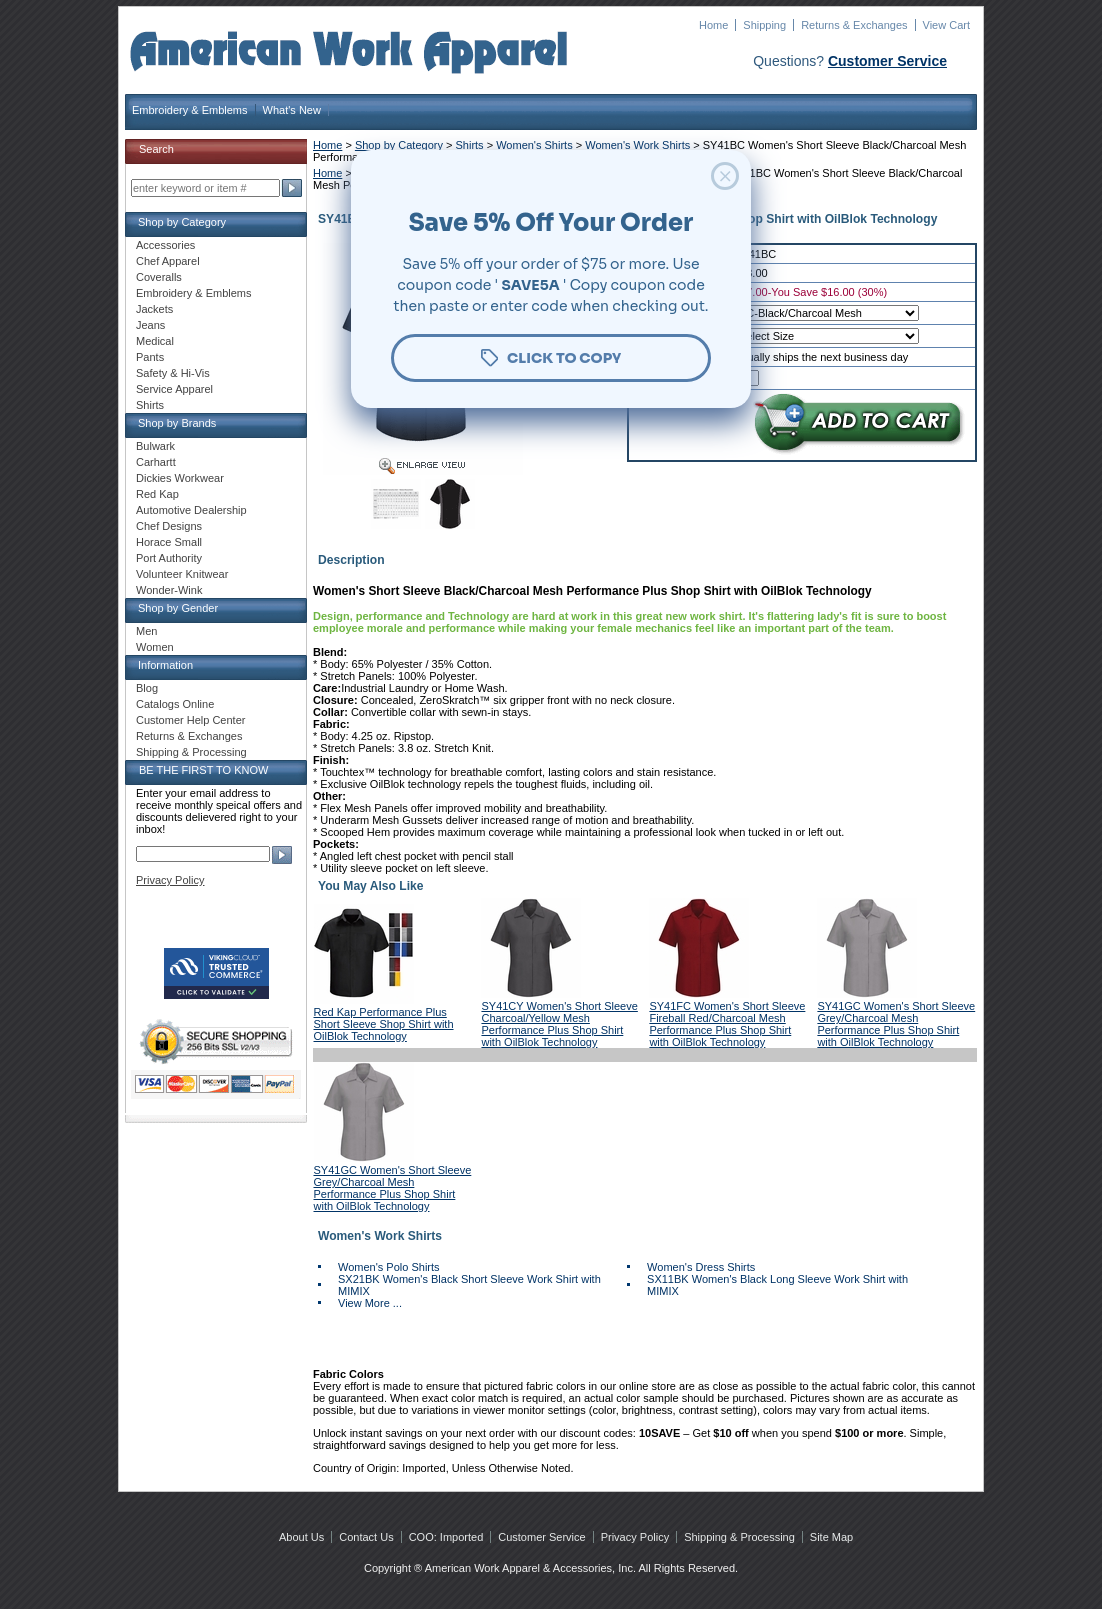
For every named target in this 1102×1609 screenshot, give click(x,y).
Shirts (470, 145)
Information (165, 665)
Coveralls (159, 277)
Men (146, 631)
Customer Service (887, 61)
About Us (301, 1537)
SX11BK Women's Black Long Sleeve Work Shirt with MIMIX (777, 1285)
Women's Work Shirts (637, 145)
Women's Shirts (534, 145)
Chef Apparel (168, 261)
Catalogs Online (175, 704)
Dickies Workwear (180, 478)
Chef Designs (169, 526)
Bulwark (155, 446)
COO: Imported (446, 1537)
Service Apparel (174, 389)
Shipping (764, 25)
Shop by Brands (177, 423)
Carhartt (156, 462)
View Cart (946, 25)
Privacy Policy (170, 880)
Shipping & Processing (191, 752)
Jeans (150, 325)
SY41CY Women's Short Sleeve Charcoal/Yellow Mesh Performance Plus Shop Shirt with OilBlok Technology (559, 1024)
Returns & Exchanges (854, 25)
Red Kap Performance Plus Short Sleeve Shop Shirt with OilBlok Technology (384, 1024)
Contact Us (366, 1537)
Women (155, 647)
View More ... (370, 1303)
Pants (150, 357)
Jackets (154, 309)
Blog (147, 688)
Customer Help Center (190, 720)
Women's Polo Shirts (389, 1267)
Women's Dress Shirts (701, 1267)
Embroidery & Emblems (190, 110)
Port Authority (169, 558)
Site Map (831, 1537)
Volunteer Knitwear (182, 574)
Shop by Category (399, 145)
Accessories (165, 245)
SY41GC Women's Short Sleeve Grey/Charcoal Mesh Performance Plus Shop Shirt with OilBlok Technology (896, 1024)
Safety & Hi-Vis (173, 373)
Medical (155, 341)
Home (713, 25)
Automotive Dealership (191, 510)
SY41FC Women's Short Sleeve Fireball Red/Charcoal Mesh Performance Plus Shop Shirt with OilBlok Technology (727, 1024)
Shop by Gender (178, 608)
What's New (292, 110)
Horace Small (169, 542)
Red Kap (157, 494)
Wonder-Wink (169, 590)
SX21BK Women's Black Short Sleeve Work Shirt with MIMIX (469, 1285)
